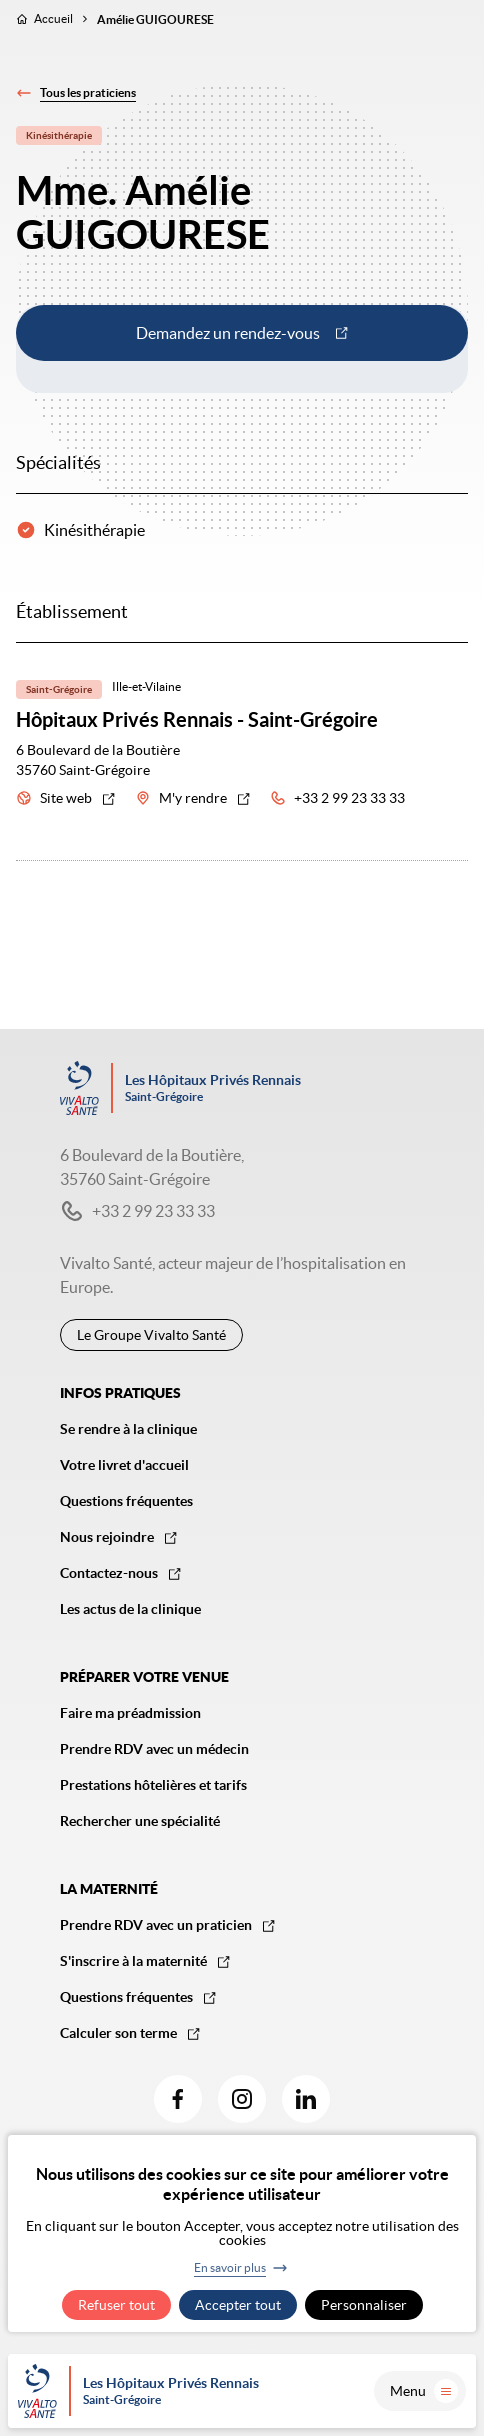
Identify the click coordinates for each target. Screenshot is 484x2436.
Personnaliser (364, 2305)
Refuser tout (116, 2305)
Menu (424, 2391)
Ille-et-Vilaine (146, 686)
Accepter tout (238, 2305)
